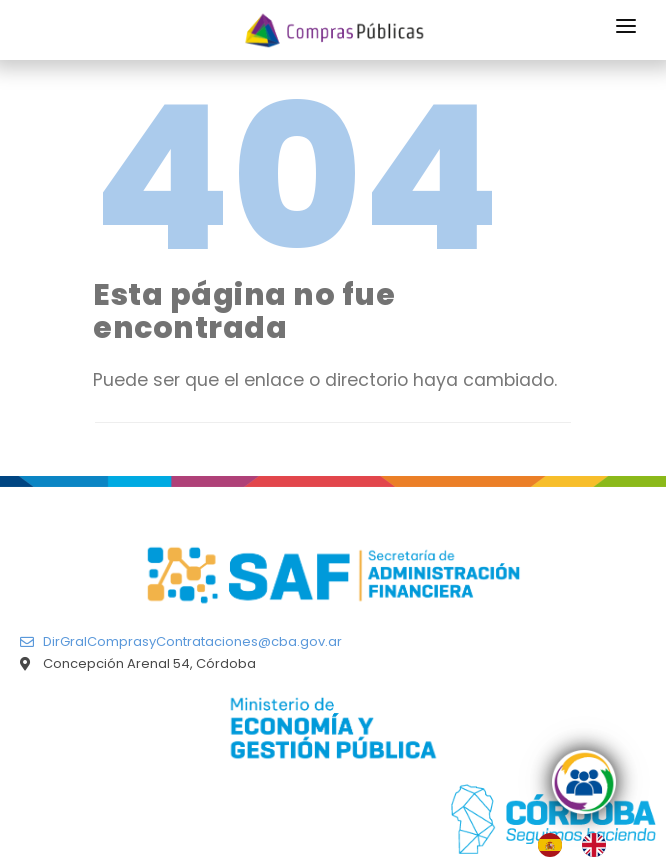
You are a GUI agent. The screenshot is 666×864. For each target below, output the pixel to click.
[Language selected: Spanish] (582, 845)
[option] (599, 845)
